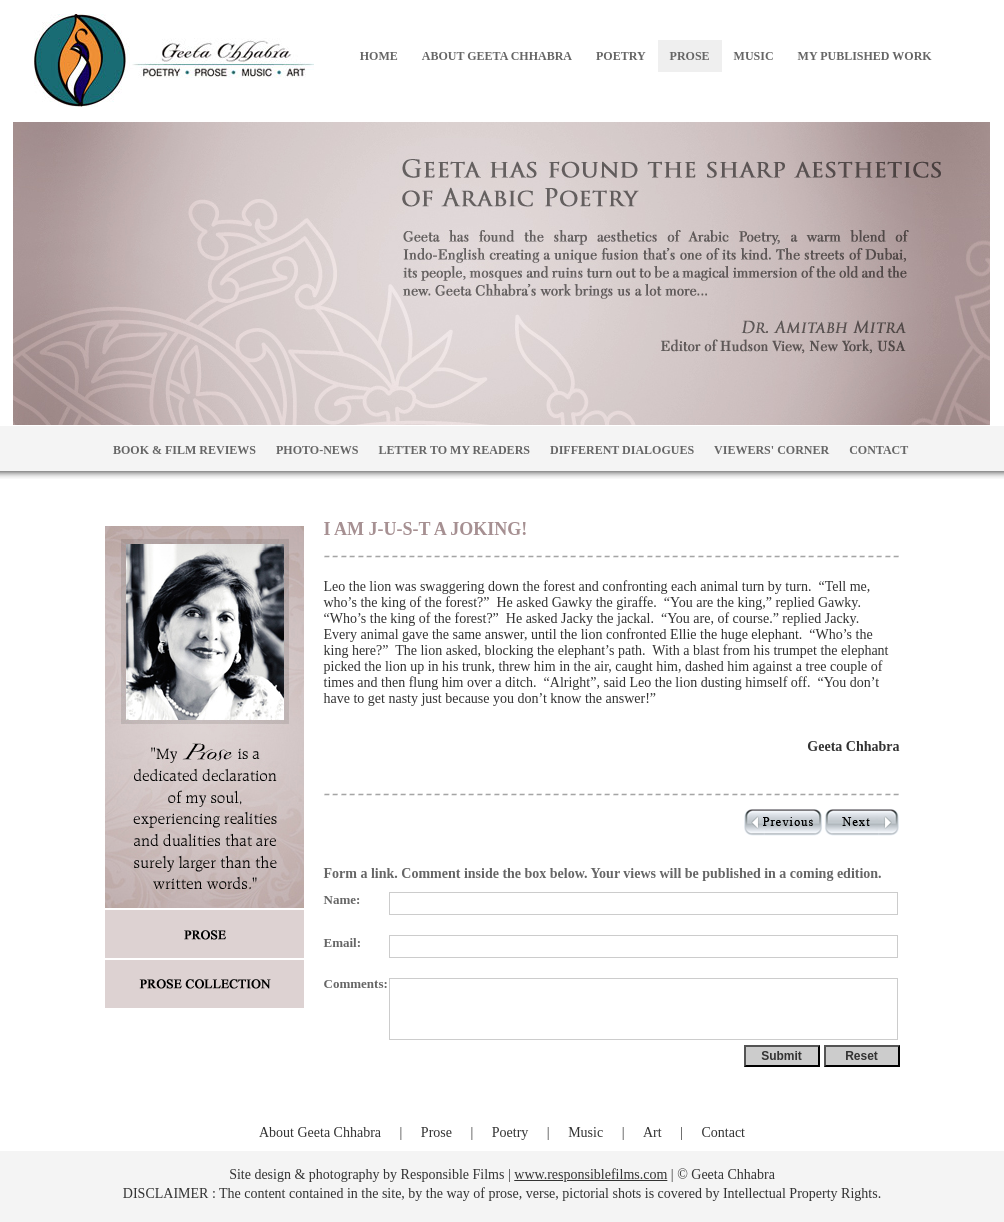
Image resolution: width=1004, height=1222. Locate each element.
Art (652, 1132)
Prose (436, 1132)
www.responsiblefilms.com (590, 1174)
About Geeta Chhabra (320, 1132)
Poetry (510, 1132)
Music (585, 1132)
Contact (723, 1132)
